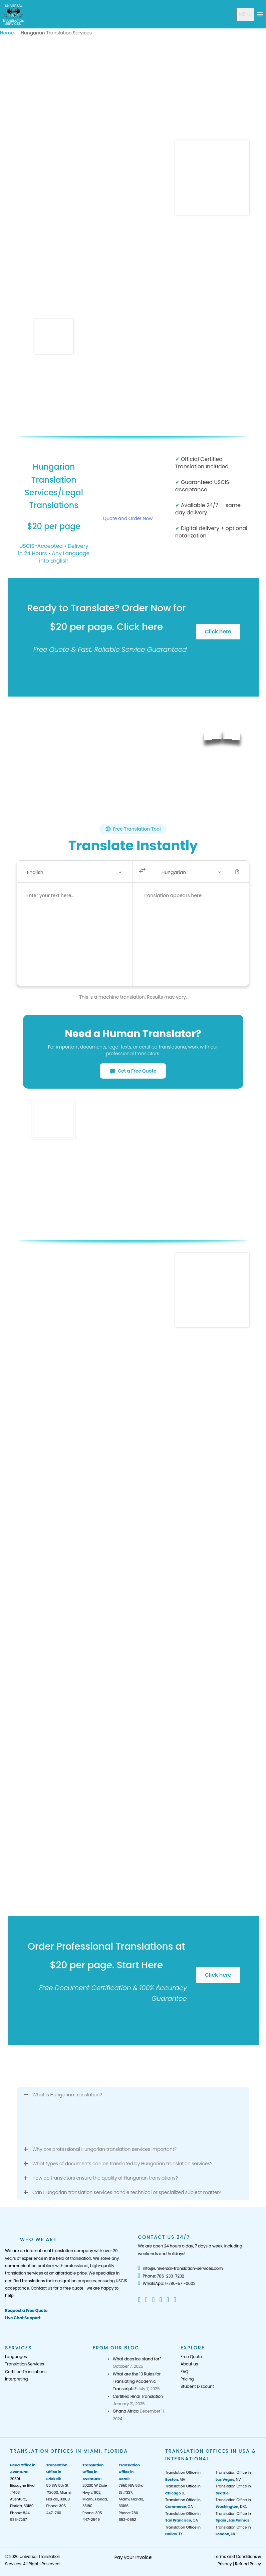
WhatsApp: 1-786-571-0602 (167, 2283)
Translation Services (24, 2364)
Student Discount (197, 2386)
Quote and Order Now (128, 518)
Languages (16, 2356)
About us (189, 2364)
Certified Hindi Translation (138, 2396)
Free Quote (191, 2356)
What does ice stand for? (137, 2359)
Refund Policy (248, 2564)
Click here (218, 631)
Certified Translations (25, 2371)
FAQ (184, 2371)
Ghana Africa (126, 2411)
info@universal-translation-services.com (180, 2268)
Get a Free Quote (133, 1071)
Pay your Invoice (133, 2557)
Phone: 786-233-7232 (161, 2276)
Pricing (187, 2379)
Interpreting (16, 2379)
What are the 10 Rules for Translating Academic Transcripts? (137, 2381)
